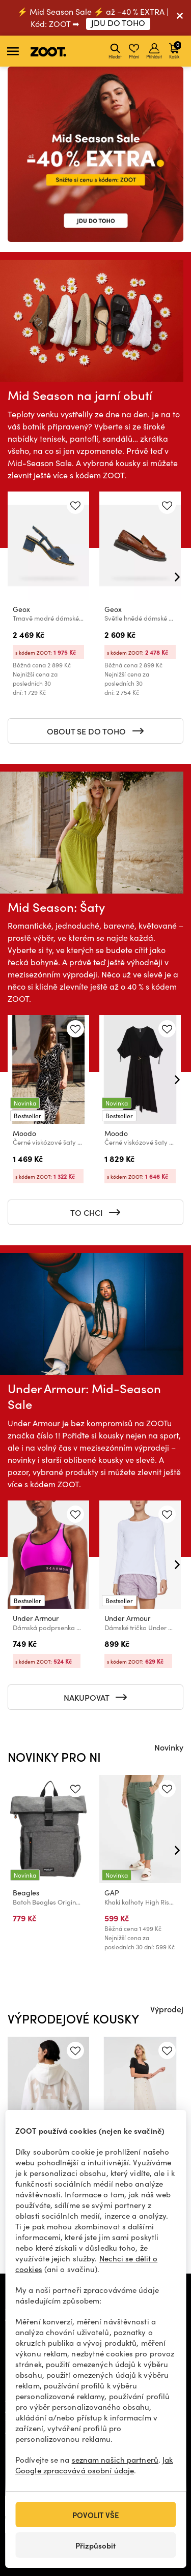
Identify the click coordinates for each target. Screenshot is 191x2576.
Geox (21, 609)
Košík (175, 49)
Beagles (26, 1892)
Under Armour (36, 1618)
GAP (111, 1892)
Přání (134, 51)
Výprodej (166, 2008)
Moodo (24, 1133)
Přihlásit (154, 51)
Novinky (168, 1747)
